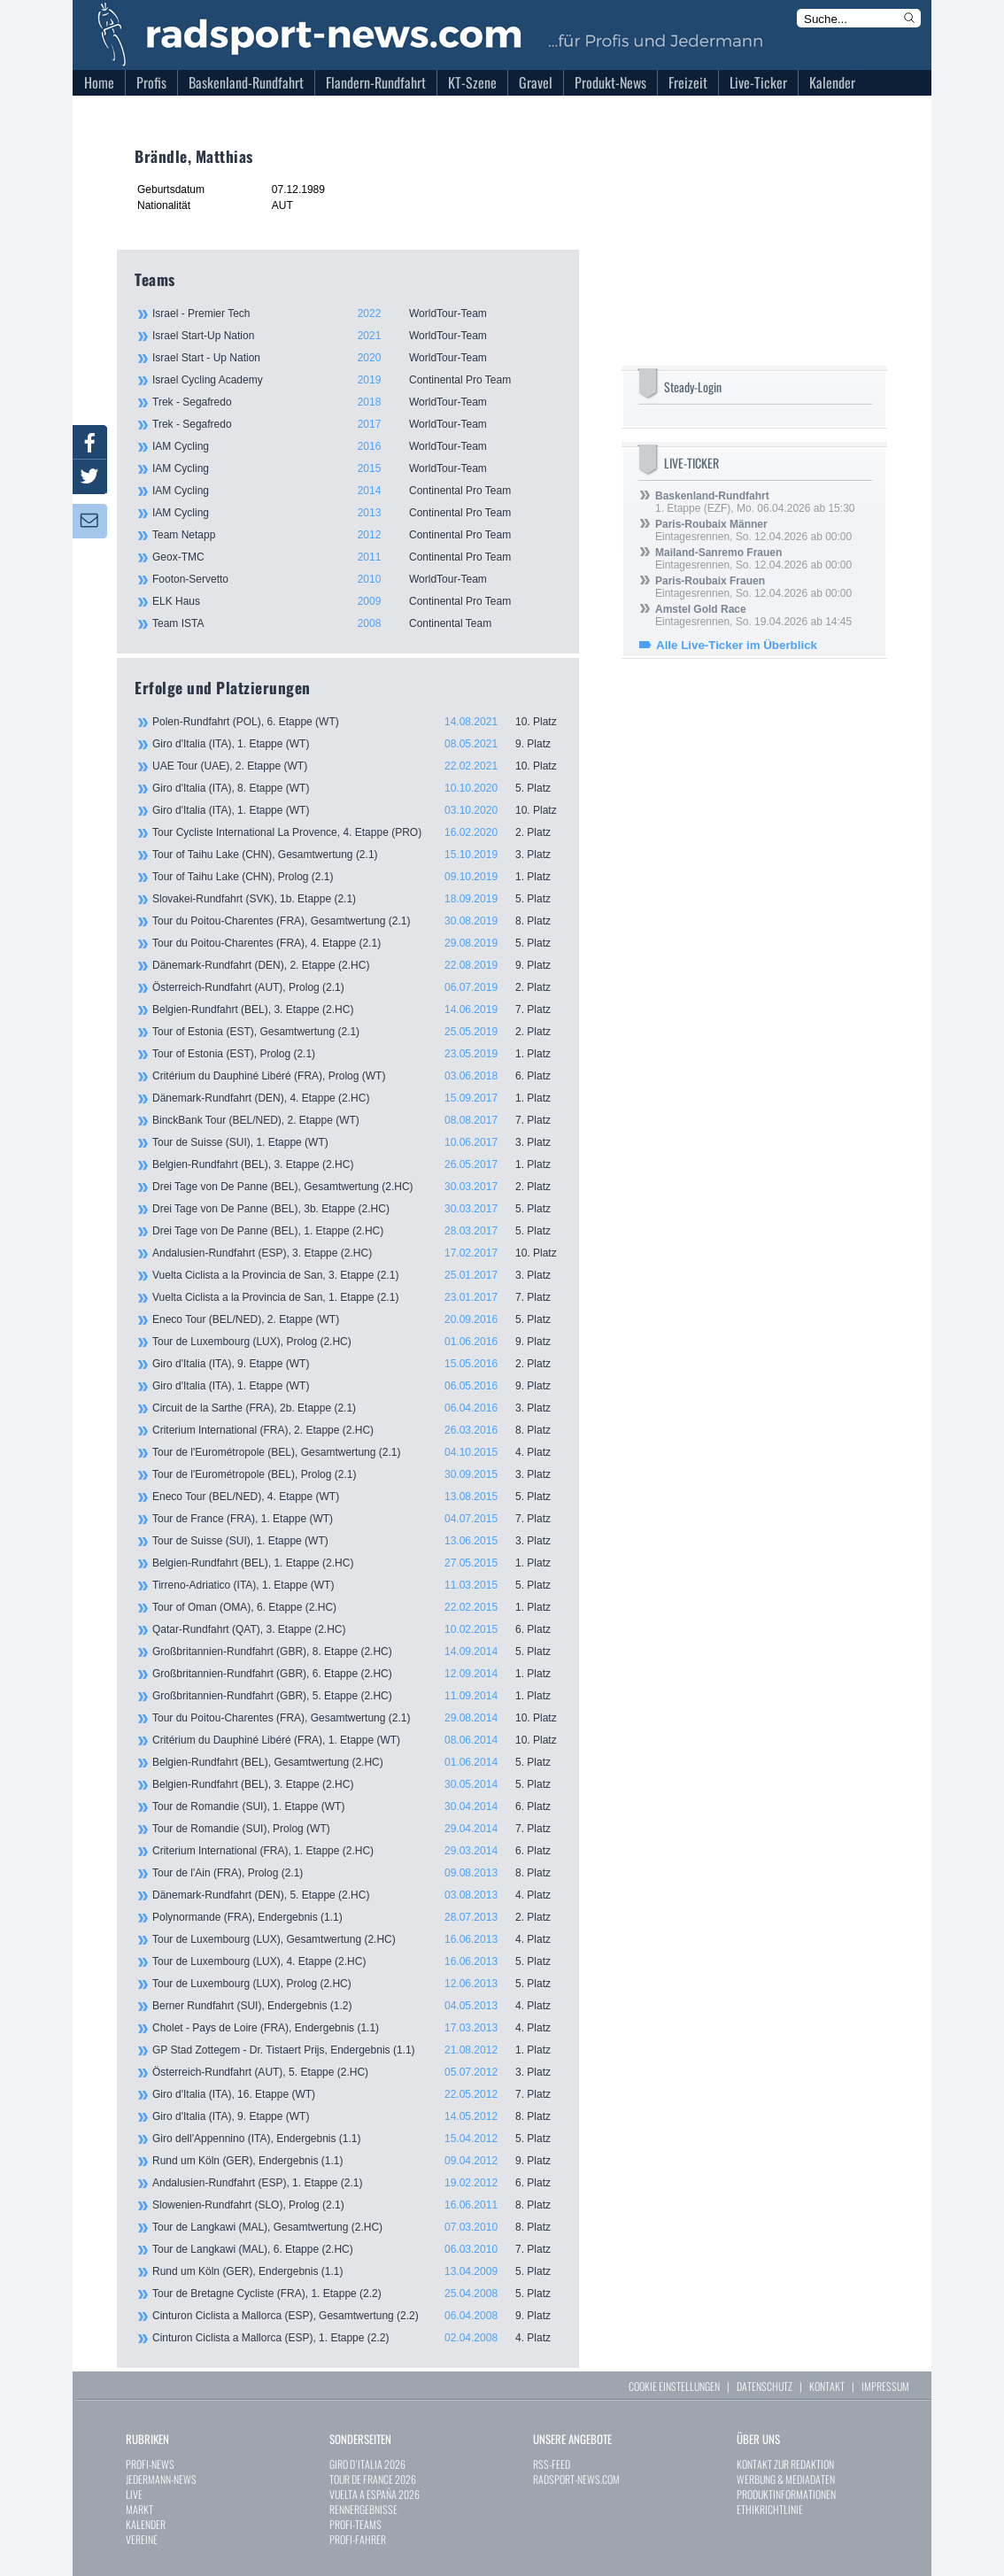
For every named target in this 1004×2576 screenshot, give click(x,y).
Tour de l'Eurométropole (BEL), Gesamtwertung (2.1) (356, 1452)
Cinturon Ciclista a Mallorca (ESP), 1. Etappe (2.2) (356, 2338)
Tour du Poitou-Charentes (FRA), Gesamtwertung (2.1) (356, 921)
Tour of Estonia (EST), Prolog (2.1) (356, 1054)
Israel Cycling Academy (356, 380)
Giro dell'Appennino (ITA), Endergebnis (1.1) (356, 2138)
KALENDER (146, 2524)
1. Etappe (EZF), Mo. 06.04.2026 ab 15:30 (754, 502)
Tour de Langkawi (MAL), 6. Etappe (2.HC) (356, 2249)
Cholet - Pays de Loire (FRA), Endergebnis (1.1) (356, 2028)
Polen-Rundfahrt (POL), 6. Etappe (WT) (356, 722)
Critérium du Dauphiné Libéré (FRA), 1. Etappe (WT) (356, 1740)
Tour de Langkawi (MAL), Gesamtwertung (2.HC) (356, 2227)
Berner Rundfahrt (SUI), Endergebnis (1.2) (356, 2006)
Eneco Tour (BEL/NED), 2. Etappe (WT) (356, 1319)
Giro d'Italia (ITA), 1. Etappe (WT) (356, 744)
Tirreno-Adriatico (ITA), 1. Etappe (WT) (356, 1585)
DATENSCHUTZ (764, 2386)
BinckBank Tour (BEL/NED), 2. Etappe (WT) (356, 1120)
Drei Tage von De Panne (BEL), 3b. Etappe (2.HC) (356, 1209)
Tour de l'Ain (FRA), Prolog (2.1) (356, 1873)
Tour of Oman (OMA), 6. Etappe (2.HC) (356, 1607)
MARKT (139, 2509)
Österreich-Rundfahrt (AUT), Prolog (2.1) (356, 987)
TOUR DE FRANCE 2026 (372, 2479)
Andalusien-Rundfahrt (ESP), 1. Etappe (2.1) (356, 2183)
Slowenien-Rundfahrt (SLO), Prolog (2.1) (356, 2205)
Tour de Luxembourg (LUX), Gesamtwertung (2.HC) (356, 1939)
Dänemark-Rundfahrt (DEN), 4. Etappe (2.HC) (356, 1098)
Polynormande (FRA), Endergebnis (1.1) (356, 1917)
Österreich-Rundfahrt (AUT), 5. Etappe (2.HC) (356, 2072)
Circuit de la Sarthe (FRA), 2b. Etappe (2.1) (356, 1408)
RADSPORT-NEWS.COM (576, 2479)
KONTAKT (827, 2386)
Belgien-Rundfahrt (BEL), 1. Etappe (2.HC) (356, 1563)
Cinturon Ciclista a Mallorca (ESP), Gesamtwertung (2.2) (356, 2315)
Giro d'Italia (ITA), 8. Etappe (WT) (356, 788)
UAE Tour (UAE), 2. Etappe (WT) (356, 766)
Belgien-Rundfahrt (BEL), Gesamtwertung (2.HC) (356, 1762)
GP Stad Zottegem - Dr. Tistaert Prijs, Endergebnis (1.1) (356, 2050)
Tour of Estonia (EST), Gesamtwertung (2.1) (356, 1031)
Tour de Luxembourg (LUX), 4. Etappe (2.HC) (356, 1961)
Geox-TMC (356, 557)
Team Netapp (356, 535)
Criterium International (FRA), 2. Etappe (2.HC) (356, 1430)
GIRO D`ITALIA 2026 (367, 2464)
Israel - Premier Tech (356, 313)
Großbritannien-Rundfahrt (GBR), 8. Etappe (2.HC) (356, 1651)
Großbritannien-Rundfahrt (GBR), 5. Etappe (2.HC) (356, 1696)
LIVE (134, 2494)
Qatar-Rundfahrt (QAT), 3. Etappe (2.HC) (356, 1629)
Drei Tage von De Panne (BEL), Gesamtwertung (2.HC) (356, 1186)
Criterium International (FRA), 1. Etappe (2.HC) (356, 1851)
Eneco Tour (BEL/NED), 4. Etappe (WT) (356, 1496)
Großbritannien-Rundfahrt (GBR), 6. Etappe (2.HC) (356, 1673)
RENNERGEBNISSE (363, 2509)
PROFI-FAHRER (357, 2539)
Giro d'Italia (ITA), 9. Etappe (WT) (356, 1364)
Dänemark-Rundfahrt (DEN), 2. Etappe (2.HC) (356, 965)
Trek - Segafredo (356, 402)
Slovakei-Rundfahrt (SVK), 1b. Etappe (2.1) (356, 899)
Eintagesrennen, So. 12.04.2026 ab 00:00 (753, 530)
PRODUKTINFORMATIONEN (786, 2494)
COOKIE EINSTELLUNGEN (674, 2386)
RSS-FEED (551, 2464)
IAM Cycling (356, 446)
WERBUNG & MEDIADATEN (786, 2479)
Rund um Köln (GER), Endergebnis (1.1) (356, 2160)
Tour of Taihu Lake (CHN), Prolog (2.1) (356, 876)
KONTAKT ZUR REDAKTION (785, 2464)
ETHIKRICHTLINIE (770, 2509)
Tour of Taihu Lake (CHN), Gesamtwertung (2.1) (356, 854)
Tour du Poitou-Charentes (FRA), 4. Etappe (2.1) (356, 943)
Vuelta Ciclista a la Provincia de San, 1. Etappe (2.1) (356, 1297)
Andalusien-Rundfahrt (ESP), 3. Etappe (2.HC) (356, 1253)
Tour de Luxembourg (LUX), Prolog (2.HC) (356, 1341)
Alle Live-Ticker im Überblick (736, 645)
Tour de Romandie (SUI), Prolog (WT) (356, 1828)
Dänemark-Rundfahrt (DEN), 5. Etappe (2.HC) (356, 1895)
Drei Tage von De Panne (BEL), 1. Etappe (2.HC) (356, 1231)
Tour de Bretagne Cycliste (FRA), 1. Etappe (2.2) (356, 2293)
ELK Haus (356, 601)
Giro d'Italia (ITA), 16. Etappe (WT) (356, 2094)
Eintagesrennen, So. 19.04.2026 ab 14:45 (753, 615)
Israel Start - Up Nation (356, 358)
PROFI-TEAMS (355, 2524)
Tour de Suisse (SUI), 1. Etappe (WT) (356, 1142)
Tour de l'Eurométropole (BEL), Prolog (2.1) (356, 1474)
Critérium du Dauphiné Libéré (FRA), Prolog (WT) (356, 1076)
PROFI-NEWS (150, 2464)
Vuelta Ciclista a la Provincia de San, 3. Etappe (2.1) (356, 1275)
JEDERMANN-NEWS (161, 2479)
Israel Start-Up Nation (356, 335)
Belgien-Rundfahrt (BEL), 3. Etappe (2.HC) (356, 1009)
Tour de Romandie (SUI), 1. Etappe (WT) (356, 1806)
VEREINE (142, 2539)
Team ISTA (356, 623)
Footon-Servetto (356, 579)
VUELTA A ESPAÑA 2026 (374, 2494)
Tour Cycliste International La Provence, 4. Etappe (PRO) (356, 832)
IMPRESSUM (885, 2386)
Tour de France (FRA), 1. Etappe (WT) (356, 1518)
